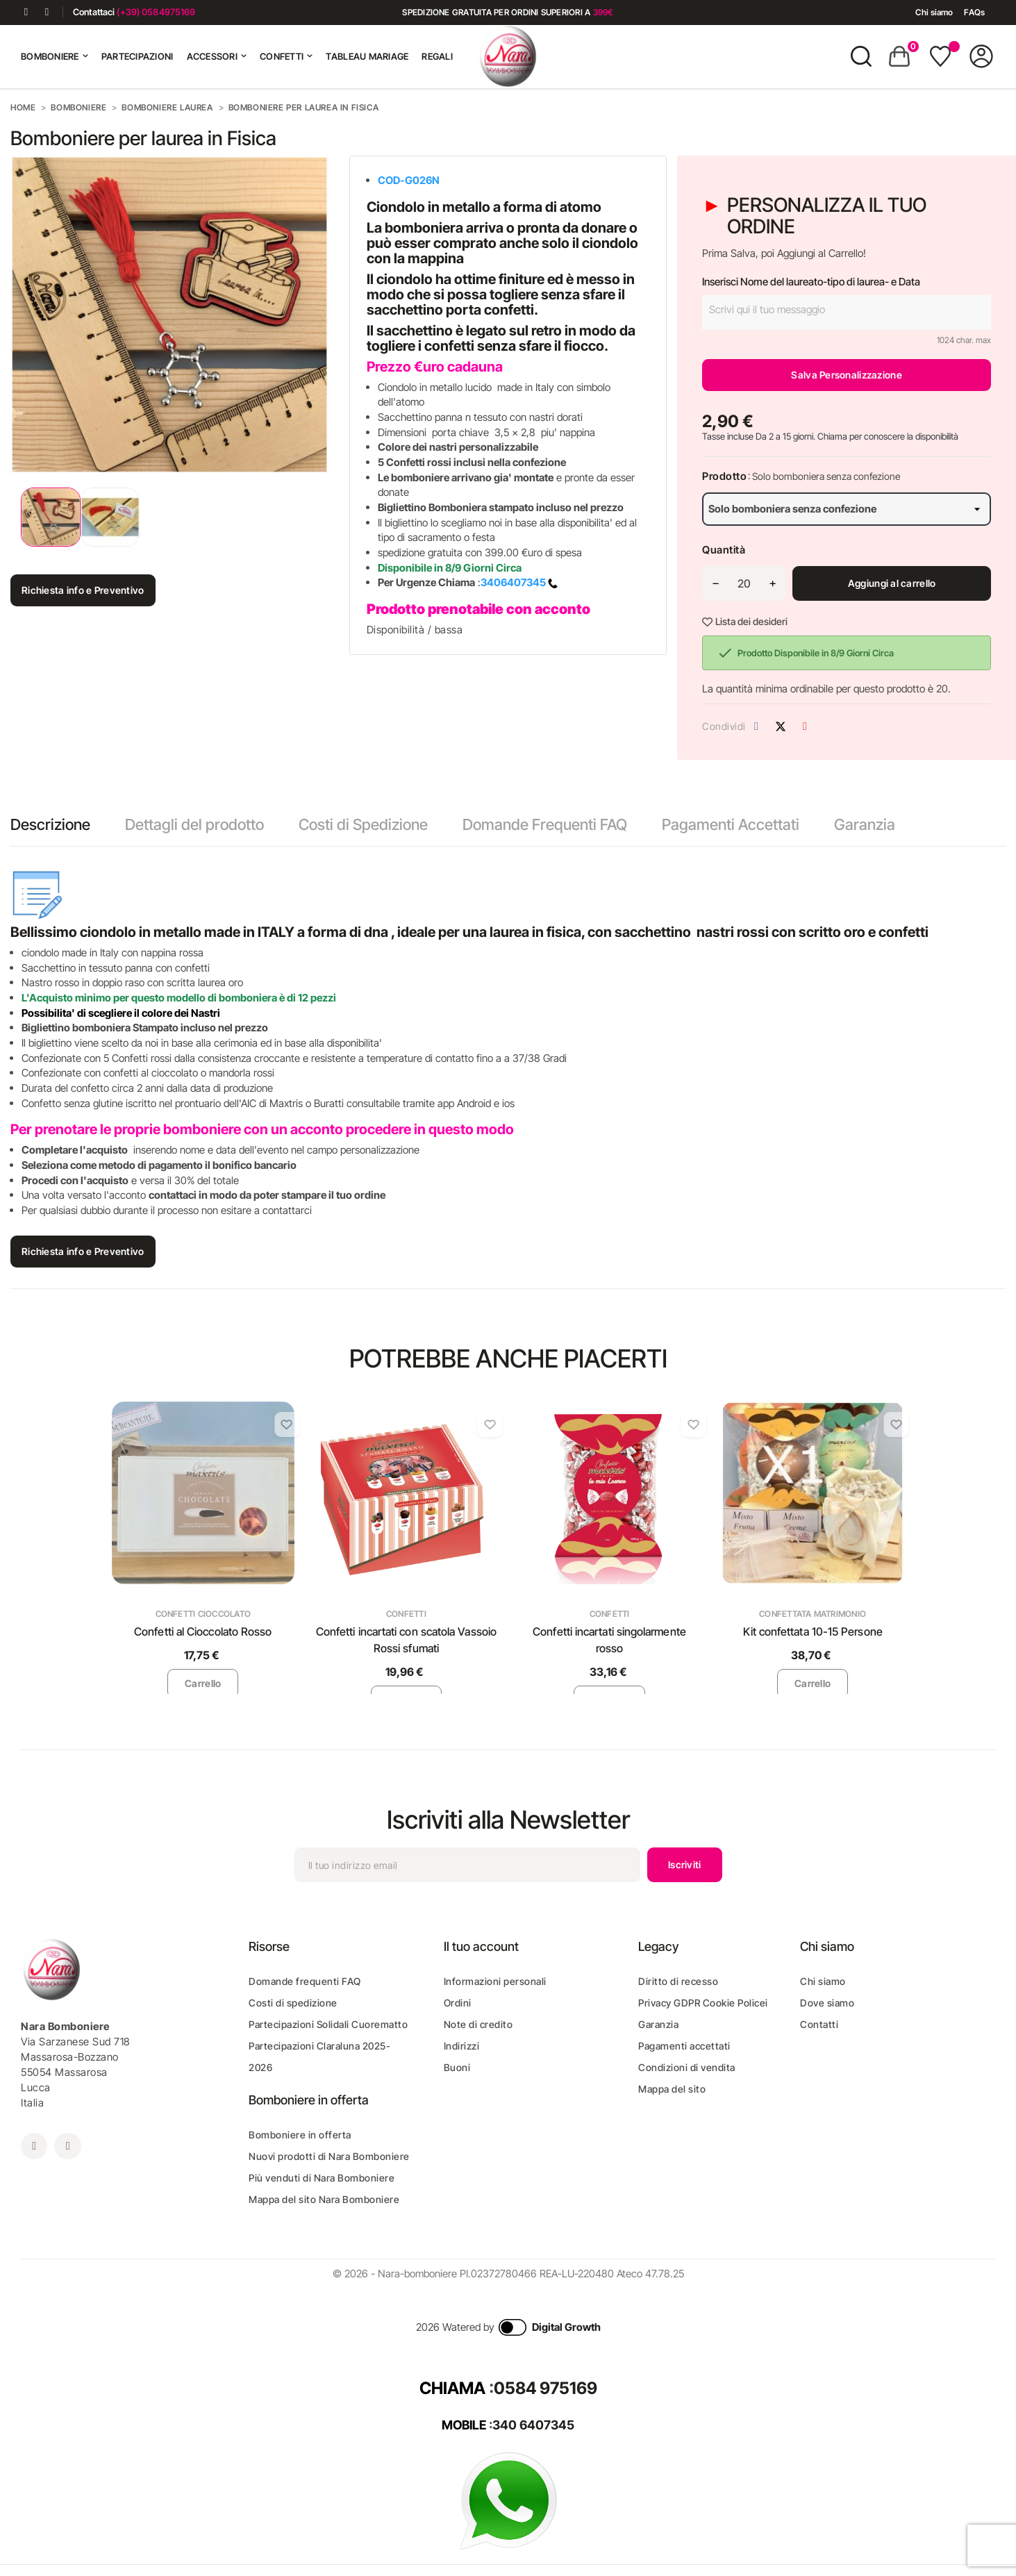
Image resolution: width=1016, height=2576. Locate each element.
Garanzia (864, 824)
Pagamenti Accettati (730, 824)
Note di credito (478, 2024)
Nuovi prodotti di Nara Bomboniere (329, 2156)
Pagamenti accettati (684, 2046)
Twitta (781, 726)
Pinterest (805, 726)
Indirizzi (462, 2046)
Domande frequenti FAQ (305, 1981)
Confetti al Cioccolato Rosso (203, 1631)
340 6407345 (533, 2425)
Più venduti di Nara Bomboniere (321, 2178)
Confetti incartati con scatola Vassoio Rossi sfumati (406, 1639)
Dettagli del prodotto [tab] (194, 824)
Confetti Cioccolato (203, 1614)
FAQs (974, 12)
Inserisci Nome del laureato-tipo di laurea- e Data (811, 281)
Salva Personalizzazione (846, 375)
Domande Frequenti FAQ (545, 824)
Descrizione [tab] (50, 824)
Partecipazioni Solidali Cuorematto (328, 2024)
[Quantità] (743, 583)
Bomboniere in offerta (300, 2135)
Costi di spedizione (293, 2003)
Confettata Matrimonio (812, 1614)
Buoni (457, 2067)
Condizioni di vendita (686, 2067)
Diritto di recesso (678, 1981)
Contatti (819, 2024)
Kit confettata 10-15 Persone (813, 1631)
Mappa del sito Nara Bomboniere (324, 2199)
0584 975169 (545, 2388)
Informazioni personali (495, 1981)
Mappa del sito (672, 2089)
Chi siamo (934, 12)
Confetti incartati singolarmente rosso (609, 1639)
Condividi (756, 726)
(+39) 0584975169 (156, 11)
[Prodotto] (846, 509)
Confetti (406, 1614)
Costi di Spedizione (363, 824)
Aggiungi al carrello (892, 583)
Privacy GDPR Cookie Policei (703, 2003)
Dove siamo (827, 2003)
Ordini (458, 2003)
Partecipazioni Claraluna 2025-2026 (319, 2056)
